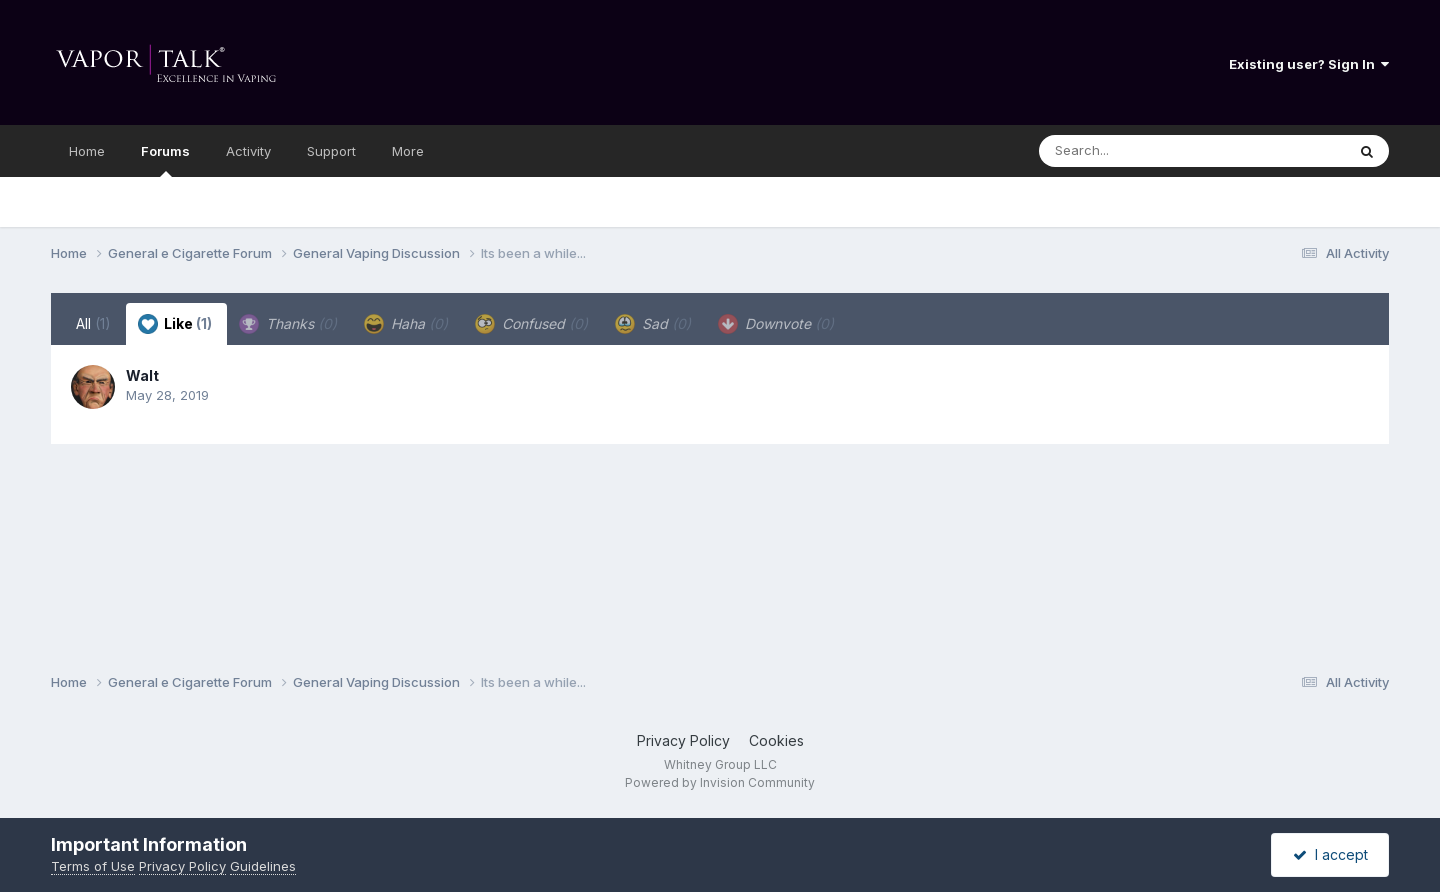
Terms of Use (93, 866)
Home (87, 151)
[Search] (1137, 151)
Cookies (776, 740)
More (408, 151)
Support (331, 151)
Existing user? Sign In (1309, 64)
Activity (248, 151)
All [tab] (93, 323)
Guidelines (263, 866)
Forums (165, 160)
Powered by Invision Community (720, 782)
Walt (142, 375)
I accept (1330, 854)
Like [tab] (175, 324)
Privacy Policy (683, 740)
